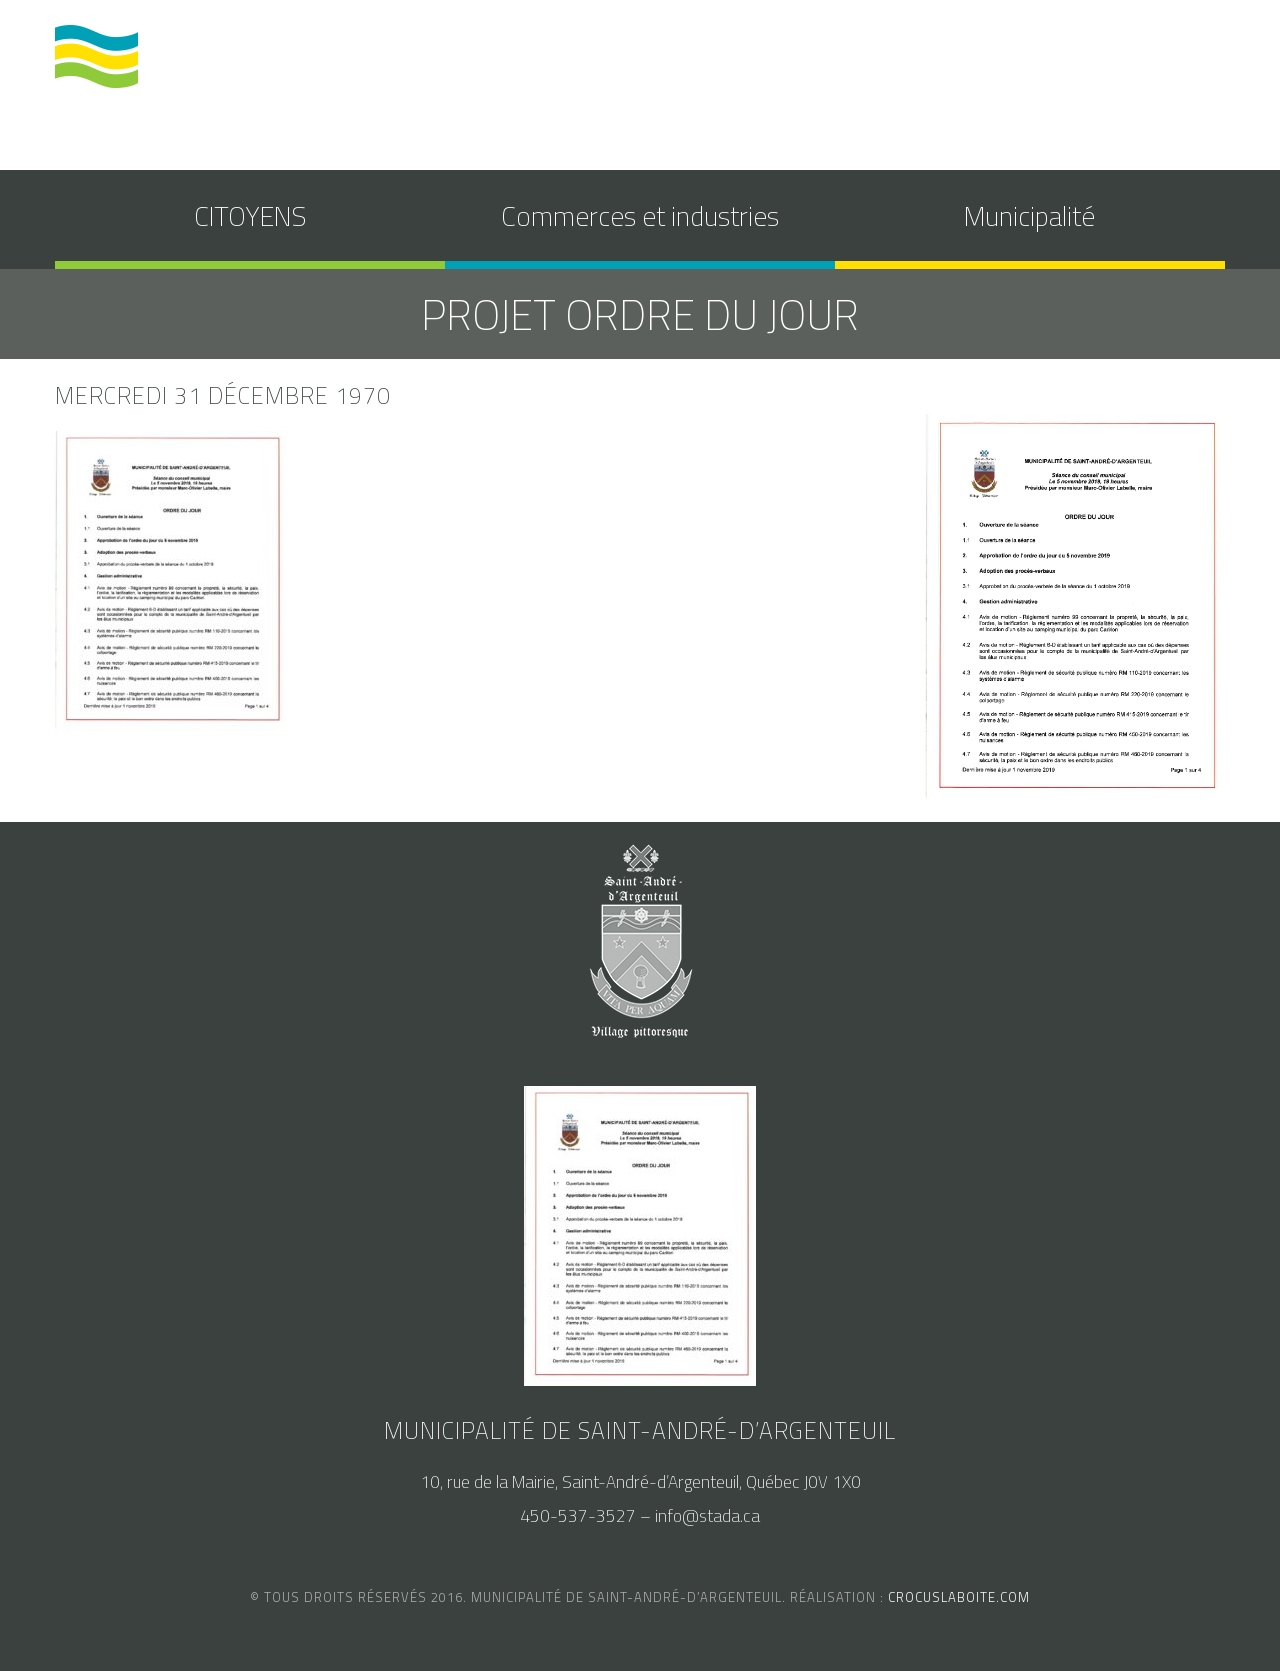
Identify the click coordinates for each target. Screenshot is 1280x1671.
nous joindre (1141, 63)
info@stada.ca (707, 1516)
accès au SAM (1012, 63)
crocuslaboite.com (959, 1597)
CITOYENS (250, 215)
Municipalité (1029, 215)
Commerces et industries (640, 215)
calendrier (889, 63)
